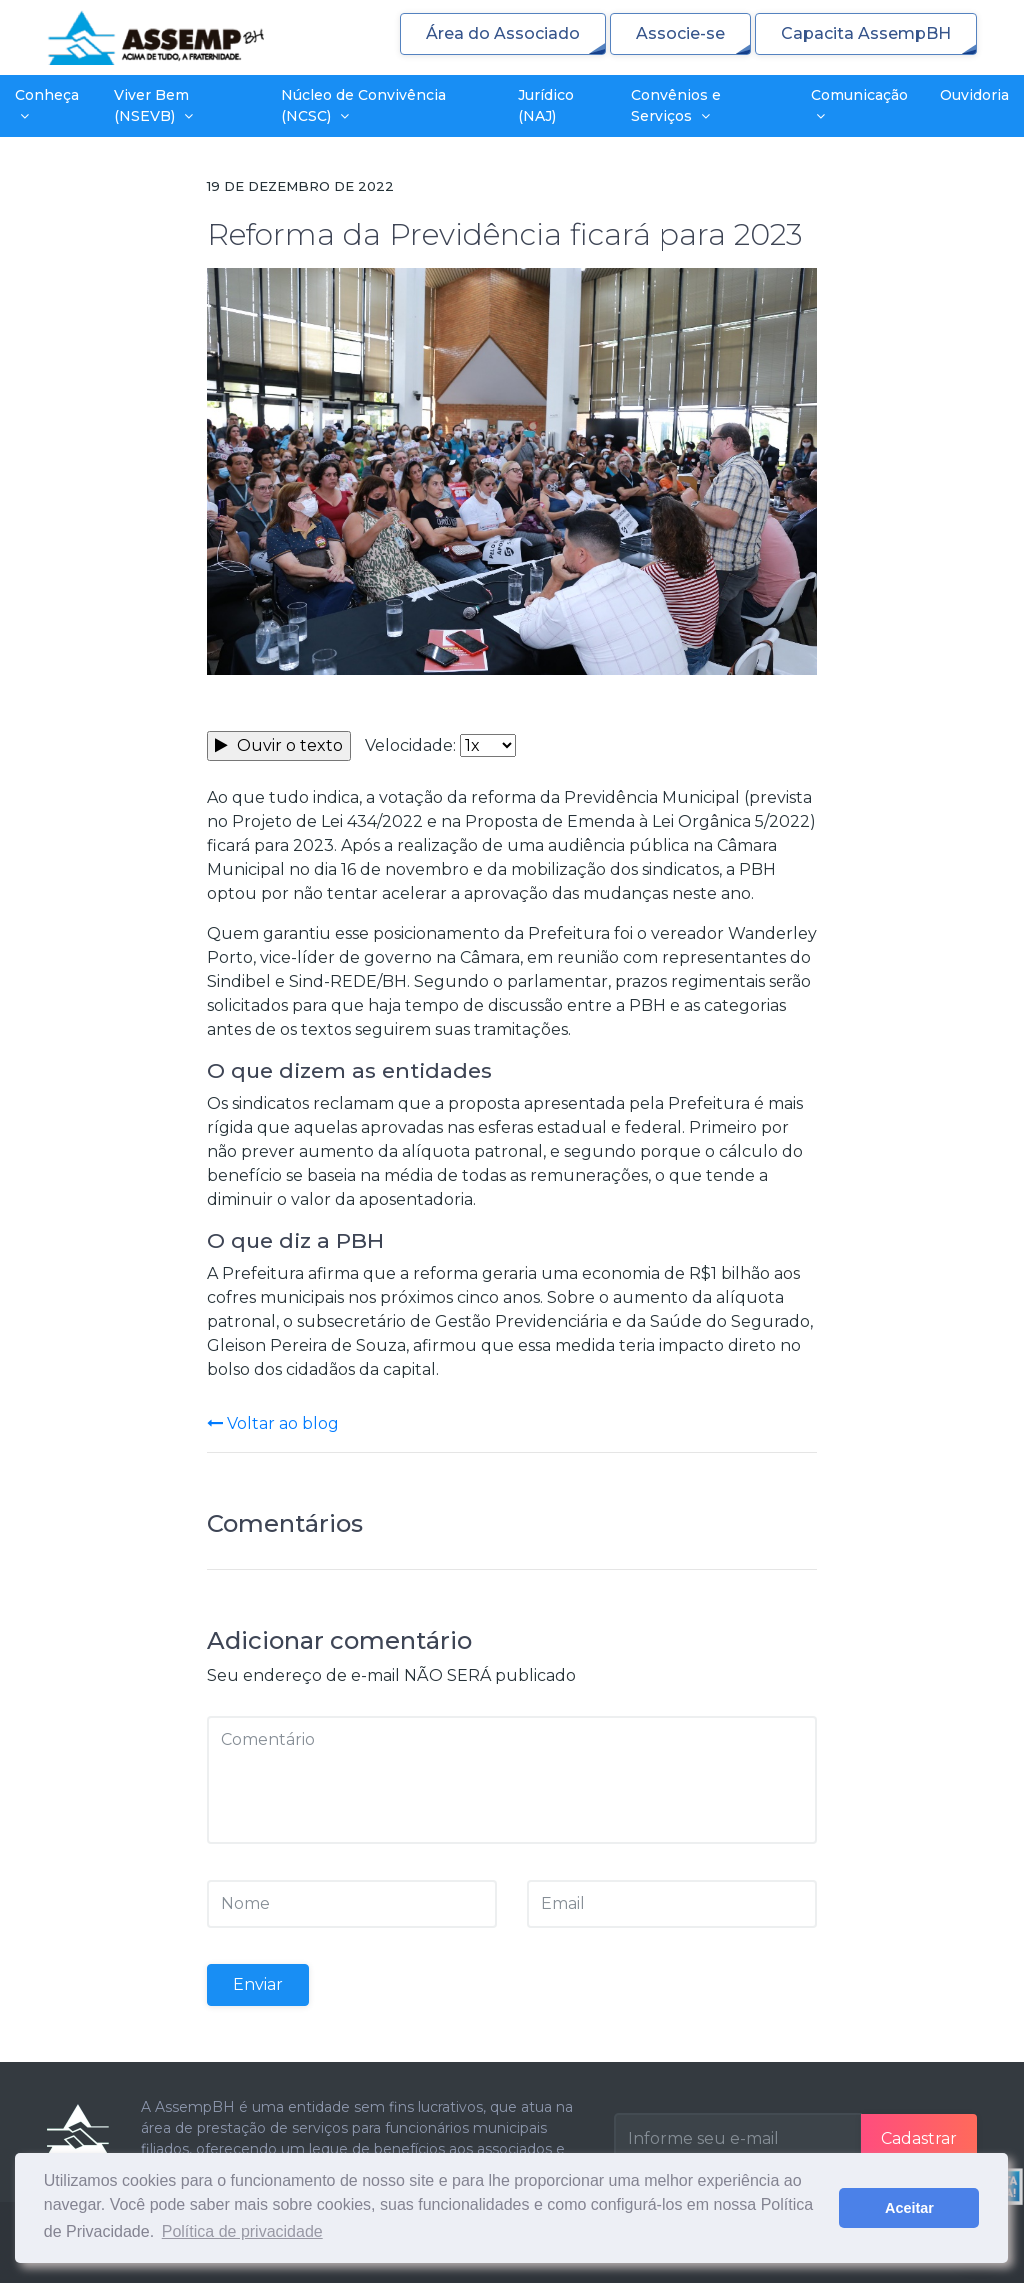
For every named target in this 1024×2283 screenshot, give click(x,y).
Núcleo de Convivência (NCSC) (363, 105)
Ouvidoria (974, 95)
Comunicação (859, 104)
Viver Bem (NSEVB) (153, 105)
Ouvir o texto (279, 745)
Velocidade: (410, 745)
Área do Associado (503, 33)
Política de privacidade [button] (242, 2231)
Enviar (258, 1984)
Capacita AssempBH (866, 33)
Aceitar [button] (909, 2208)
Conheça (47, 104)
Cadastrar (919, 2138)
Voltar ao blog (273, 1423)
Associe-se (680, 33)
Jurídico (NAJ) (546, 105)
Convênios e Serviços (676, 105)
